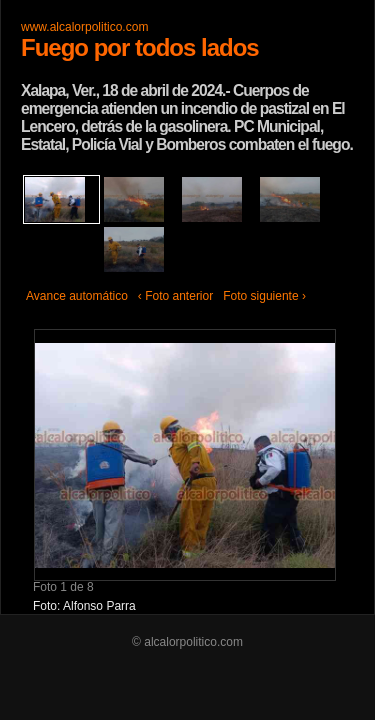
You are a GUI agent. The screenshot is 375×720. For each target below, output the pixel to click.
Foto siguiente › (264, 296)
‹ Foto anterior (175, 296)
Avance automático (77, 296)
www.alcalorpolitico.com (84, 27)
